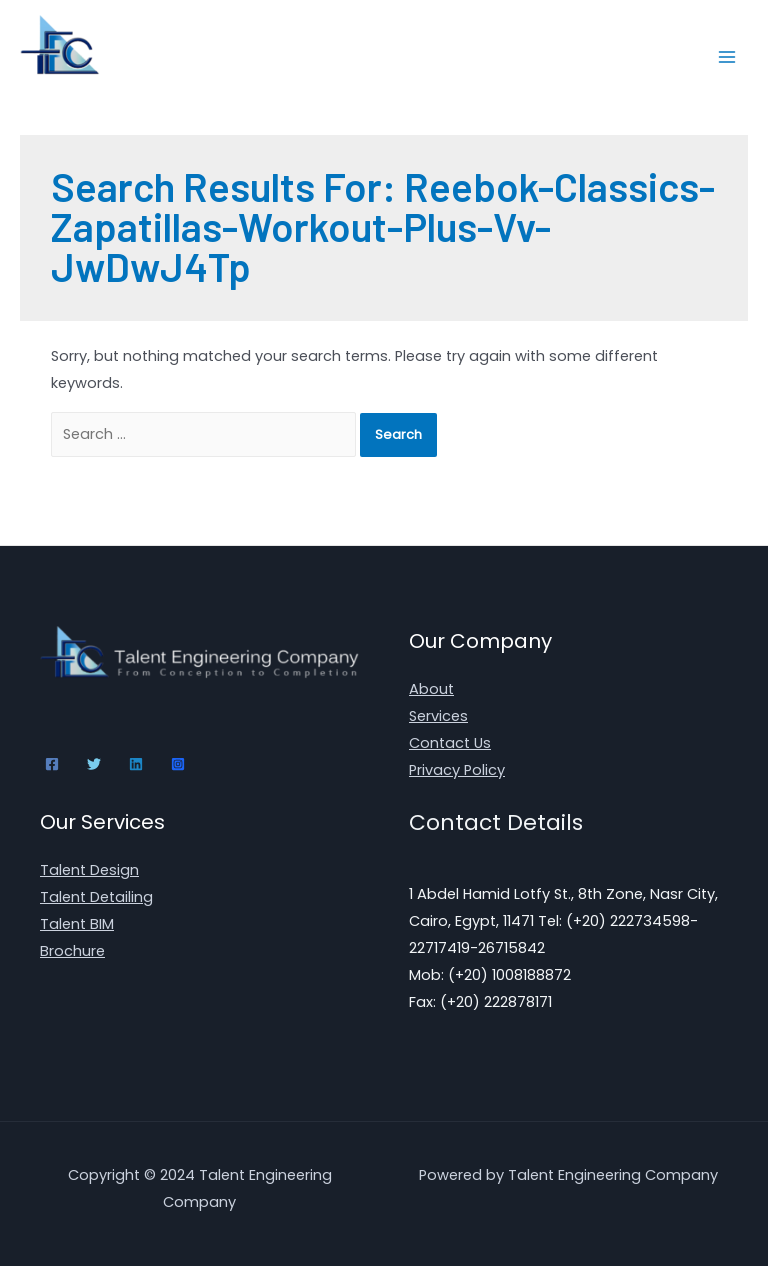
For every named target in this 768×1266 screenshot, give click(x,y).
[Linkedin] (136, 764)
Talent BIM (77, 924)
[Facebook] (52, 764)
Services (438, 716)
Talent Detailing (96, 897)
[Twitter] (94, 764)
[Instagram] (178, 764)
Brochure (72, 951)
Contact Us (450, 743)
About (431, 689)
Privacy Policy (457, 770)
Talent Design (89, 870)
